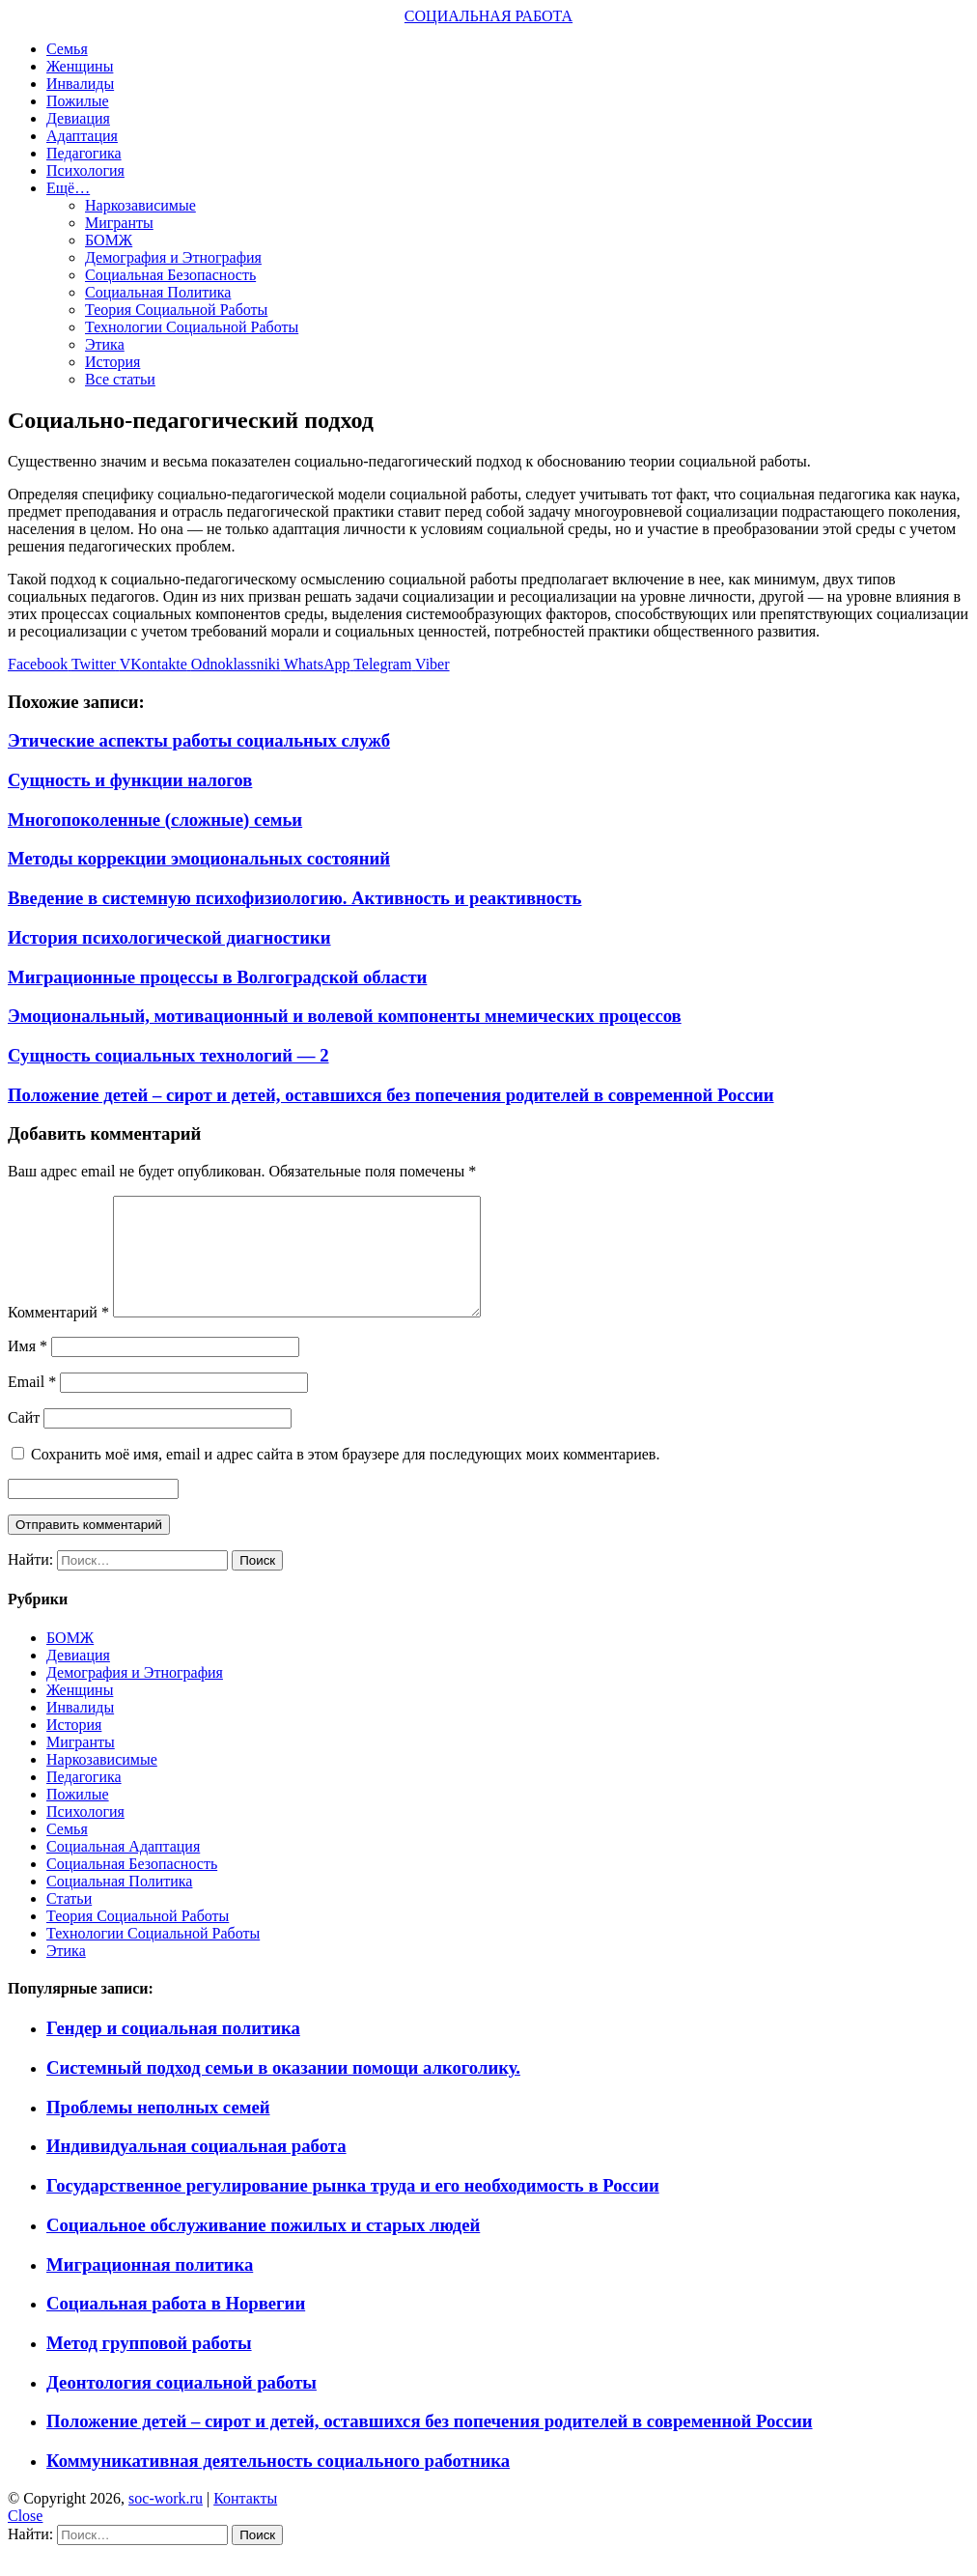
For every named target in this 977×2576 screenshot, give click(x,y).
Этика (105, 344)
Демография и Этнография (173, 257)
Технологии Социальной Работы (191, 327)
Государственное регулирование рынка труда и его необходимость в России (352, 2208)
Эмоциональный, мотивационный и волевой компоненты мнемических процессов (345, 1015)
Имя (27, 1369)
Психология (85, 170)
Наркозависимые (140, 205)
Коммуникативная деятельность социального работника (278, 2484)
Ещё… (68, 188)
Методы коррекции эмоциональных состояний (199, 858)
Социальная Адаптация (123, 1869)
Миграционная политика (149, 2288)
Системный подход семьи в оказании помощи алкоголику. (283, 2091)
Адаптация (82, 135)
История (112, 362)
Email (32, 1405)
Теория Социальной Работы (176, 309)
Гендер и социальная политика (173, 2051)
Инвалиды (80, 83)
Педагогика (84, 153)
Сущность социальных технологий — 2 (168, 1055)
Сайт (24, 1440)
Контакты (245, 2521)
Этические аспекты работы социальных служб (199, 740)
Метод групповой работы (149, 2366)
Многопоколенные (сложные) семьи (155, 819)
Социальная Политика (158, 292)
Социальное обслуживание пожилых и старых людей (263, 2248)
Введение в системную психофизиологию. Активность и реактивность (295, 898)
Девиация (78, 118)
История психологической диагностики (169, 937)
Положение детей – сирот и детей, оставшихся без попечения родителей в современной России (391, 1095)
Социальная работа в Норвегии (175, 2326)
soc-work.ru (165, 2521)
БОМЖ (108, 240)
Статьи (69, 1921)
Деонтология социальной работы (181, 2405)
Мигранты (119, 222)
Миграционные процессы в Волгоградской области (217, 977)
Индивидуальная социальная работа (196, 2169)
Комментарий (58, 1335)
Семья (67, 49)
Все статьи (120, 379)
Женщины (79, 66)
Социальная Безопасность (170, 275)
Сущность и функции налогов (130, 780)
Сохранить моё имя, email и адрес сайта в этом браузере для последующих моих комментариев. (345, 1477)
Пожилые (77, 101)
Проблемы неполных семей (158, 2130)
